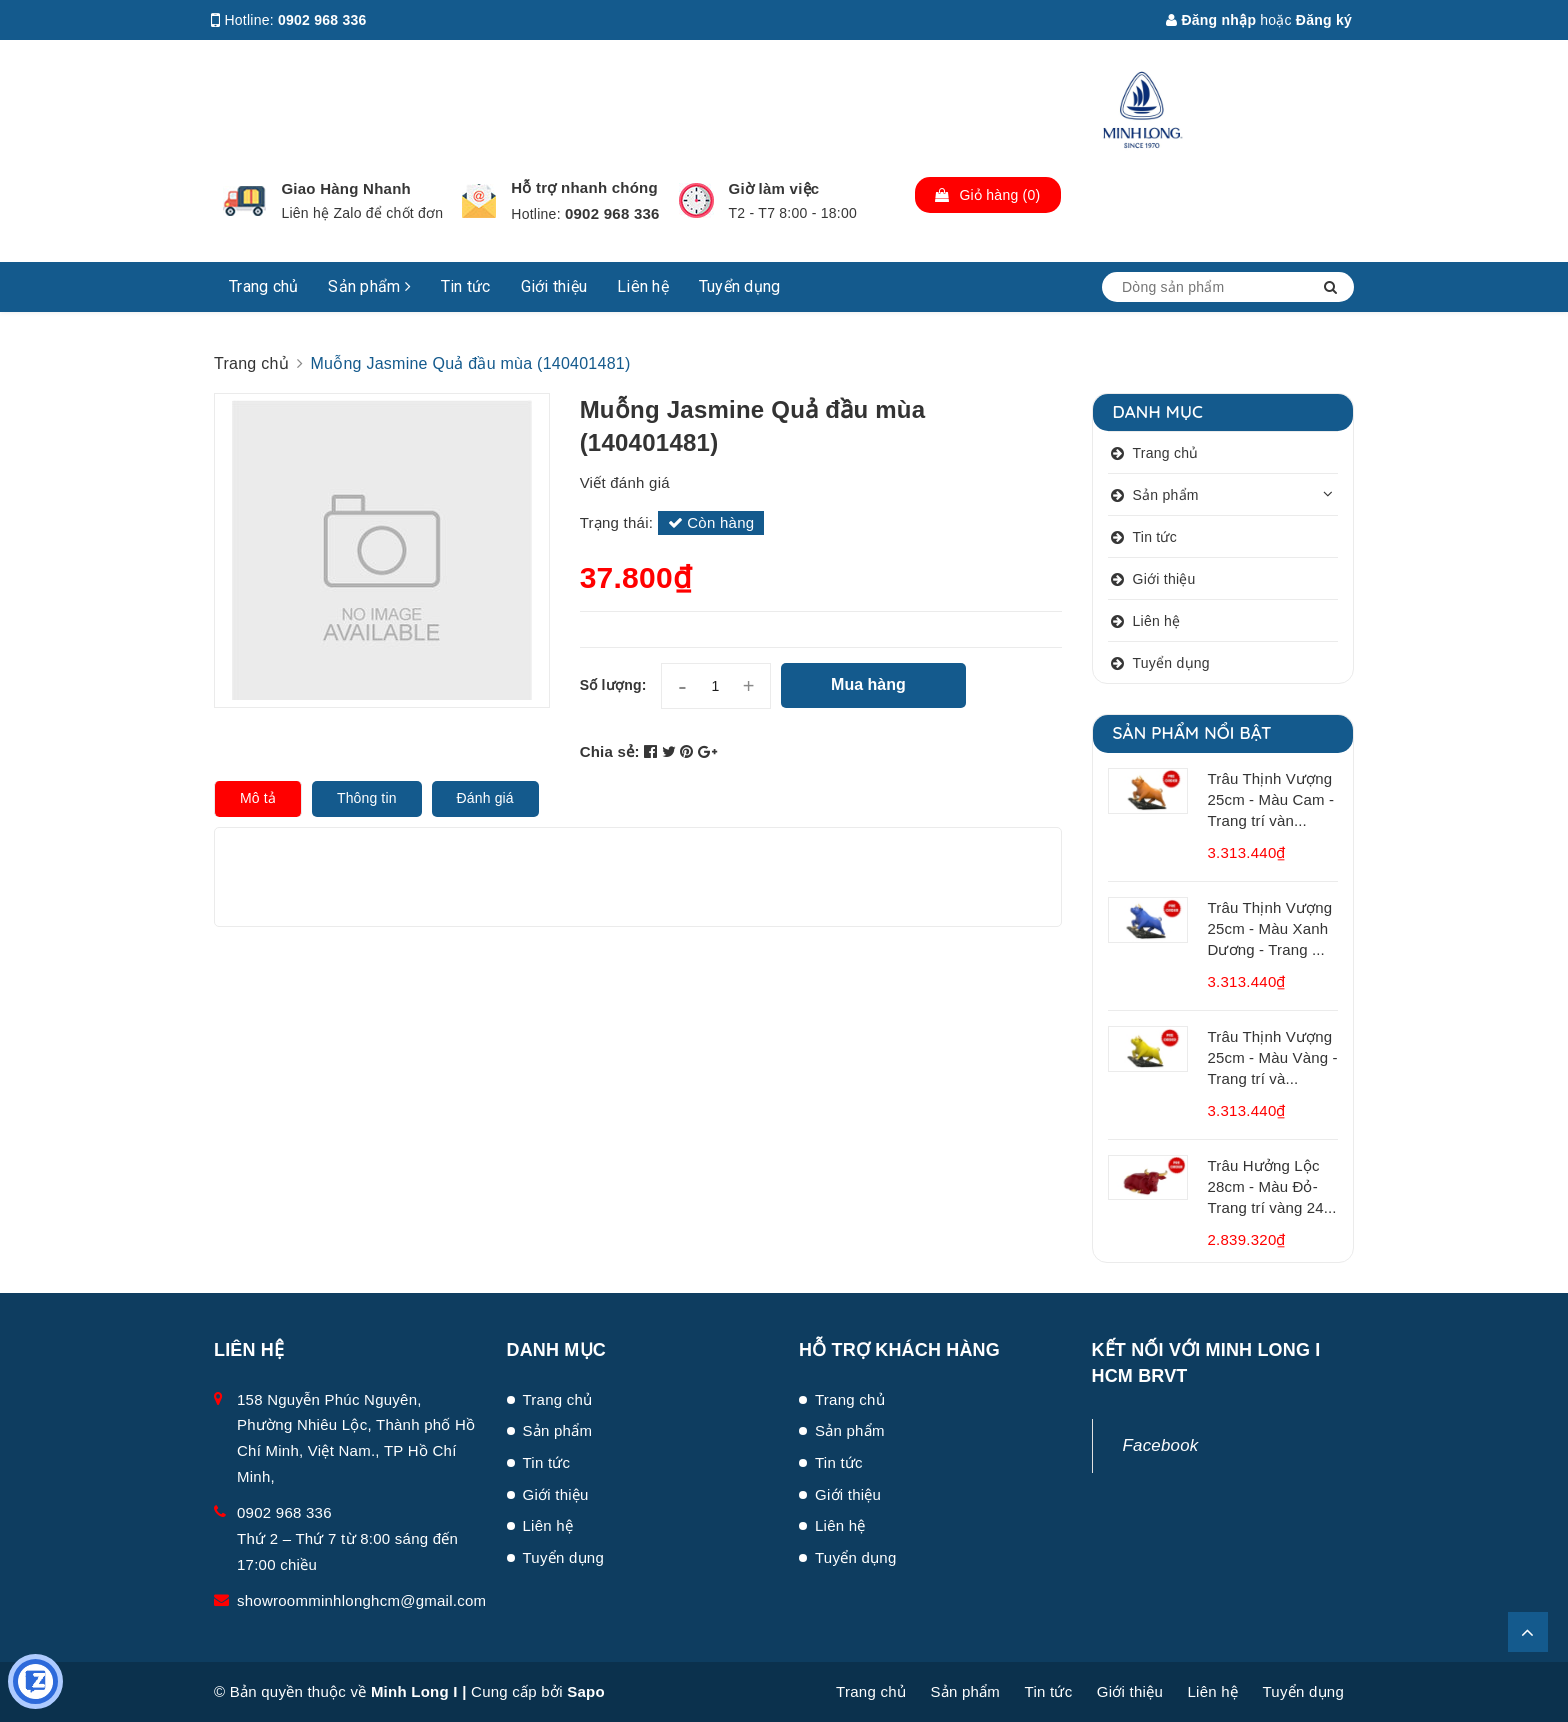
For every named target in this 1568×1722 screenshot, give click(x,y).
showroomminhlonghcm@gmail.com (361, 1600)
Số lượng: (613, 685)
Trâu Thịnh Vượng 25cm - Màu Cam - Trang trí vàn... (1271, 799)
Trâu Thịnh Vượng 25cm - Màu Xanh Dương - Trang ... (1270, 928)
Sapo (586, 1691)
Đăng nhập (1211, 20)
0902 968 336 (322, 20)
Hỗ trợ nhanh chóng (584, 187)
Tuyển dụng (740, 286)
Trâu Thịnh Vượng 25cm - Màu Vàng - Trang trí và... (1273, 1057)
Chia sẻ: (610, 751)
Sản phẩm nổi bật (1192, 732)
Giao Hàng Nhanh (346, 188)
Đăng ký (1324, 20)
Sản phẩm (369, 286)
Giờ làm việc (774, 188)
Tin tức (466, 286)
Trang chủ (263, 286)
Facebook (1161, 1445)
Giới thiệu (554, 286)
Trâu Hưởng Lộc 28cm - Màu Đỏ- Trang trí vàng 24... (1272, 1186)
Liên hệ (643, 286)
